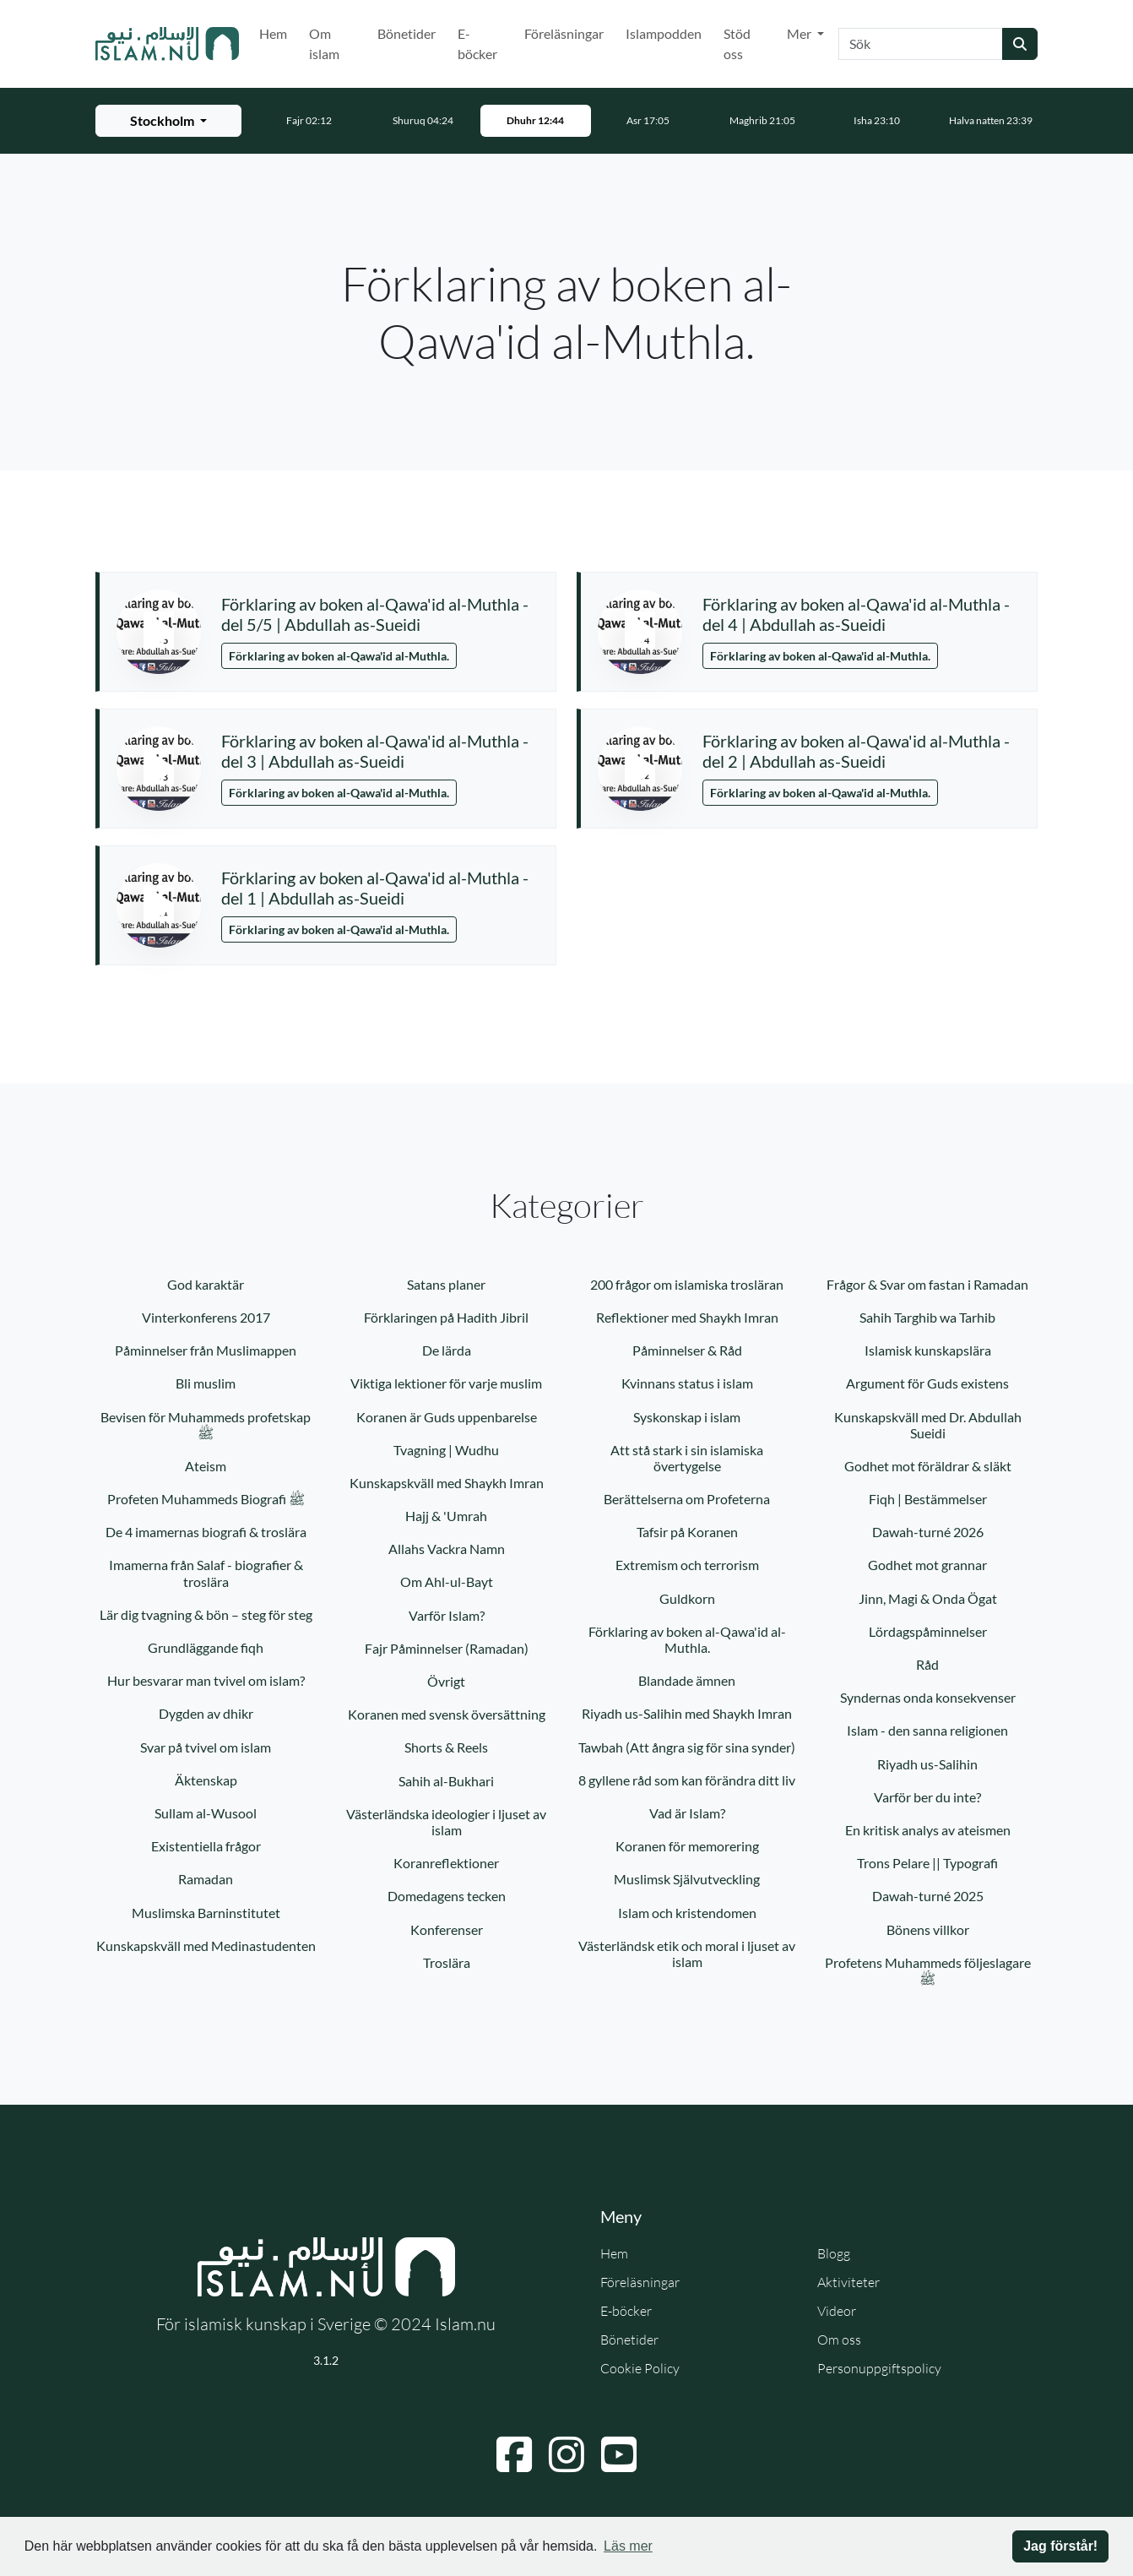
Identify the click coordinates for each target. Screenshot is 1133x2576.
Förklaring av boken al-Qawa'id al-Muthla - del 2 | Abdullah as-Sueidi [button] (856, 751)
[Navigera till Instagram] (566, 2454)
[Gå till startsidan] (167, 44)
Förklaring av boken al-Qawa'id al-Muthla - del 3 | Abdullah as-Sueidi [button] (375, 751)
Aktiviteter (848, 2282)
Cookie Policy (640, 2368)
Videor (836, 2310)
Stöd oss (737, 43)
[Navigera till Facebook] (514, 2454)
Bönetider (406, 33)
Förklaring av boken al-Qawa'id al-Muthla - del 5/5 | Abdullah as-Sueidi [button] (375, 614)
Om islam (324, 43)
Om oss (839, 2339)
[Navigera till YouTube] (619, 2454)
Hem (273, 33)
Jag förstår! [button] (1060, 2546)
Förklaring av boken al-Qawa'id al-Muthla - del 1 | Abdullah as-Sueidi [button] (375, 887)
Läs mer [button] (628, 2546)
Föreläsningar (564, 33)
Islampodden (664, 33)
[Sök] (920, 44)
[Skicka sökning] (1020, 44)
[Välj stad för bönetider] (168, 121)
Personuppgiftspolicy (879, 2368)
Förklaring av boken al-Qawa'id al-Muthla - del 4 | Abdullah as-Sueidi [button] (856, 614)
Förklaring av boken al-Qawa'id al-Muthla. (339, 656)
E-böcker (477, 43)
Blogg (833, 2253)
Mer (800, 33)
